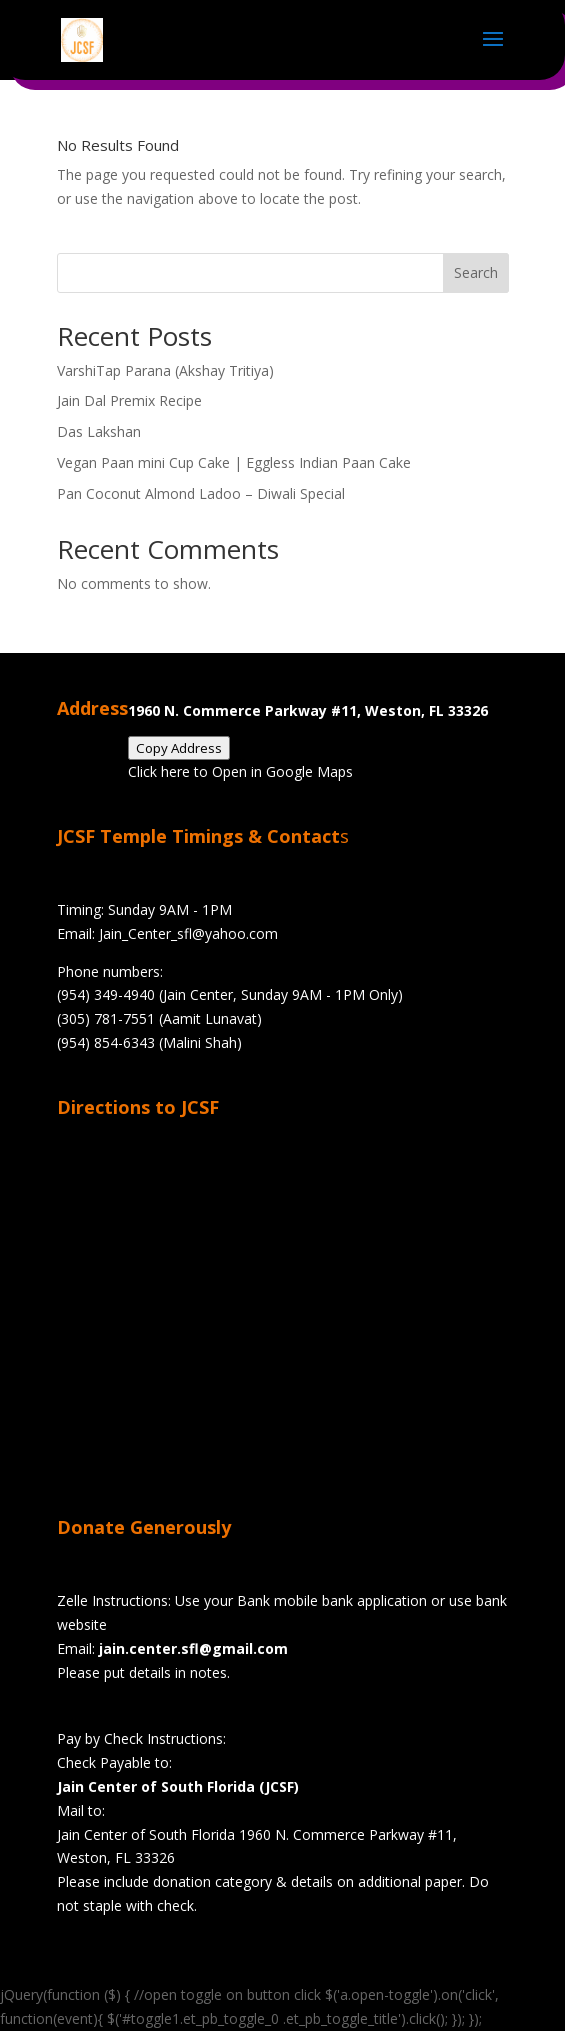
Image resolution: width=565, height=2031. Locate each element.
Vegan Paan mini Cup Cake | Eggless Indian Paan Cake (234, 462)
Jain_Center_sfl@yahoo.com (188, 933)
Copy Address (179, 748)
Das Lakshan (99, 431)
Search (476, 272)
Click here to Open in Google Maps (240, 771)
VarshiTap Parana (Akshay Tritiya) (165, 370)
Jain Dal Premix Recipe (129, 400)
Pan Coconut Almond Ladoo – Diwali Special (201, 493)
